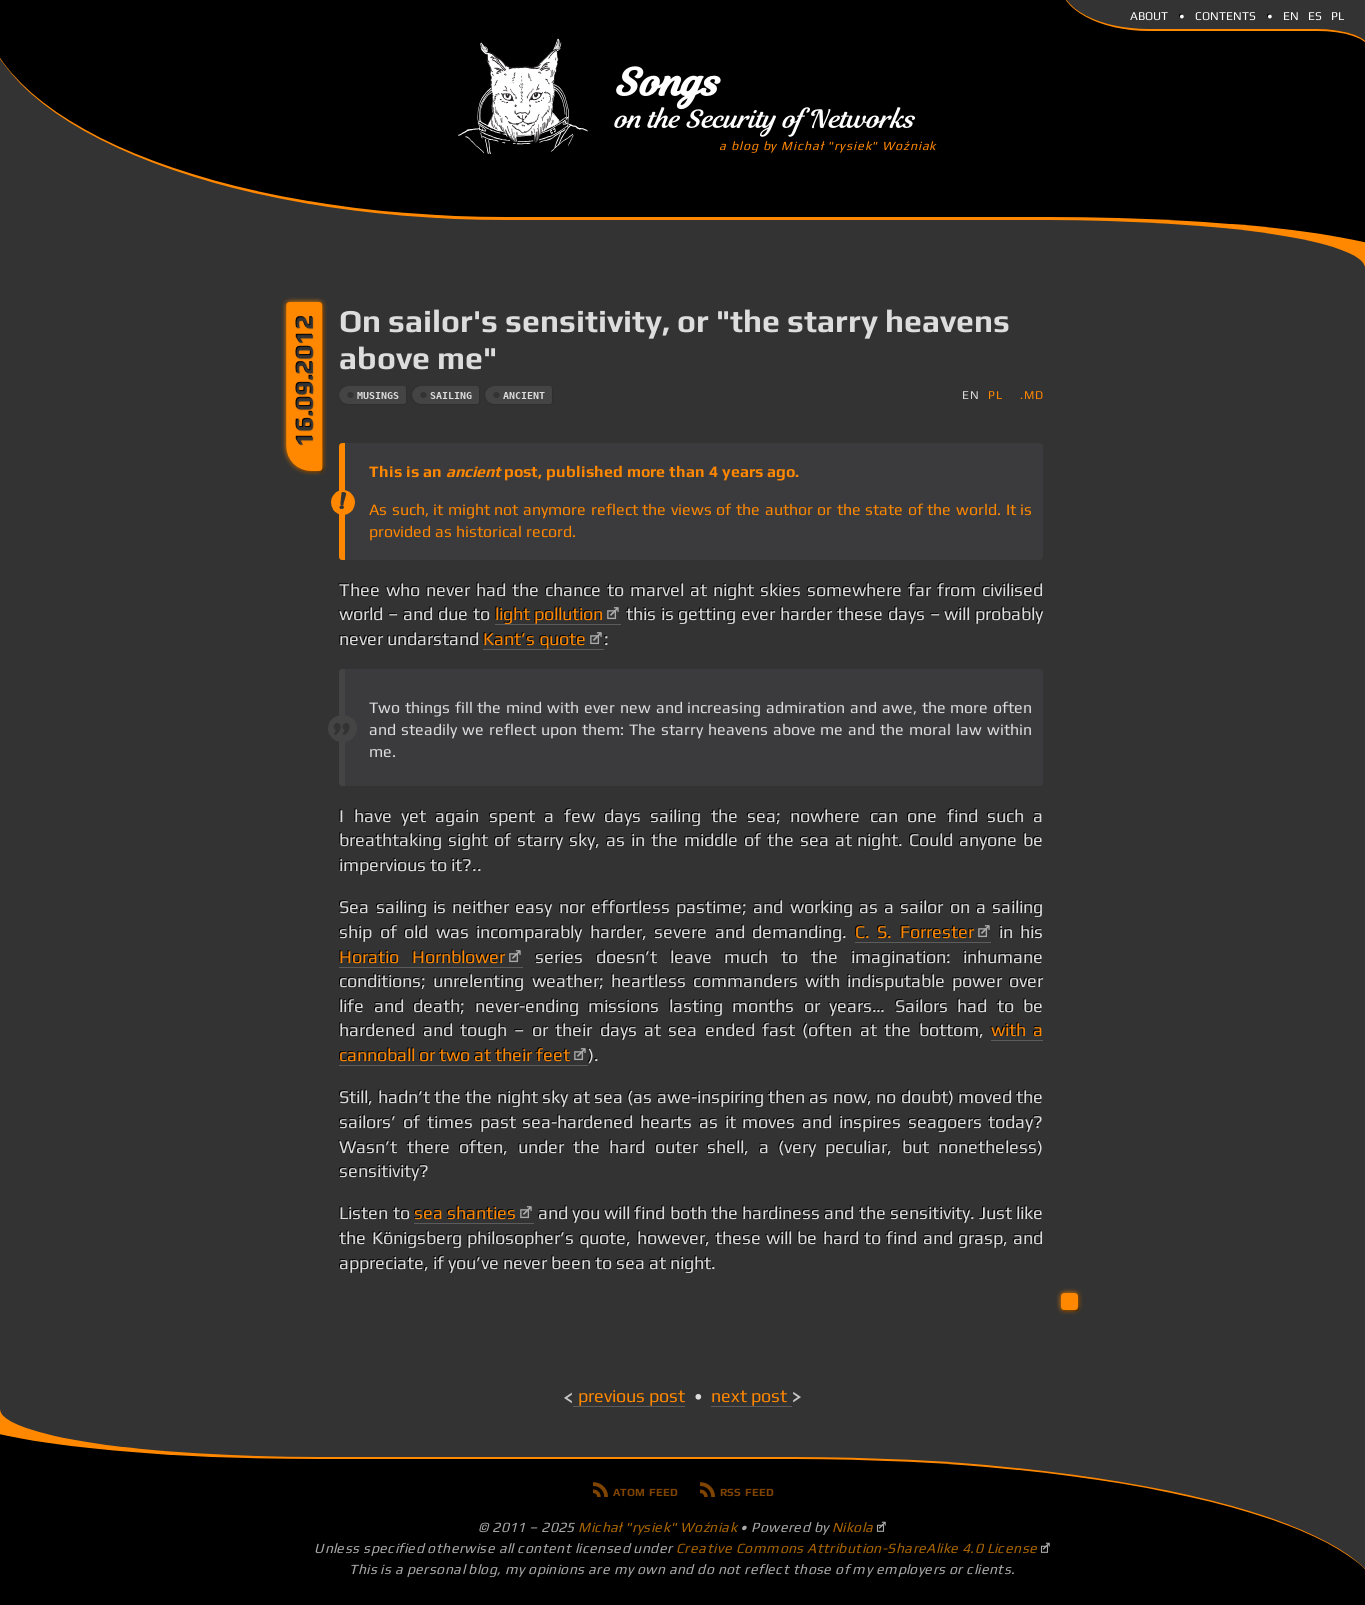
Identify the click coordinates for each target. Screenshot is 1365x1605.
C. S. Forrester (914, 932)
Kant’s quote (534, 639)
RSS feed (747, 1490)
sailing (451, 395)
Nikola (853, 1527)
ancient (524, 395)
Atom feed (645, 1490)
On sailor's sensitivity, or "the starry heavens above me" (674, 339)
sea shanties (465, 1213)
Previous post (631, 1396)
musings (378, 395)
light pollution (549, 614)
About (1149, 14)
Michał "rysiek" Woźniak (657, 1527)
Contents (1225, 14)
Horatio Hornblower (422, 957)
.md (1031, 394)
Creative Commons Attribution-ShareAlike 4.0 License (857, 1548)
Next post (749, 1396)
